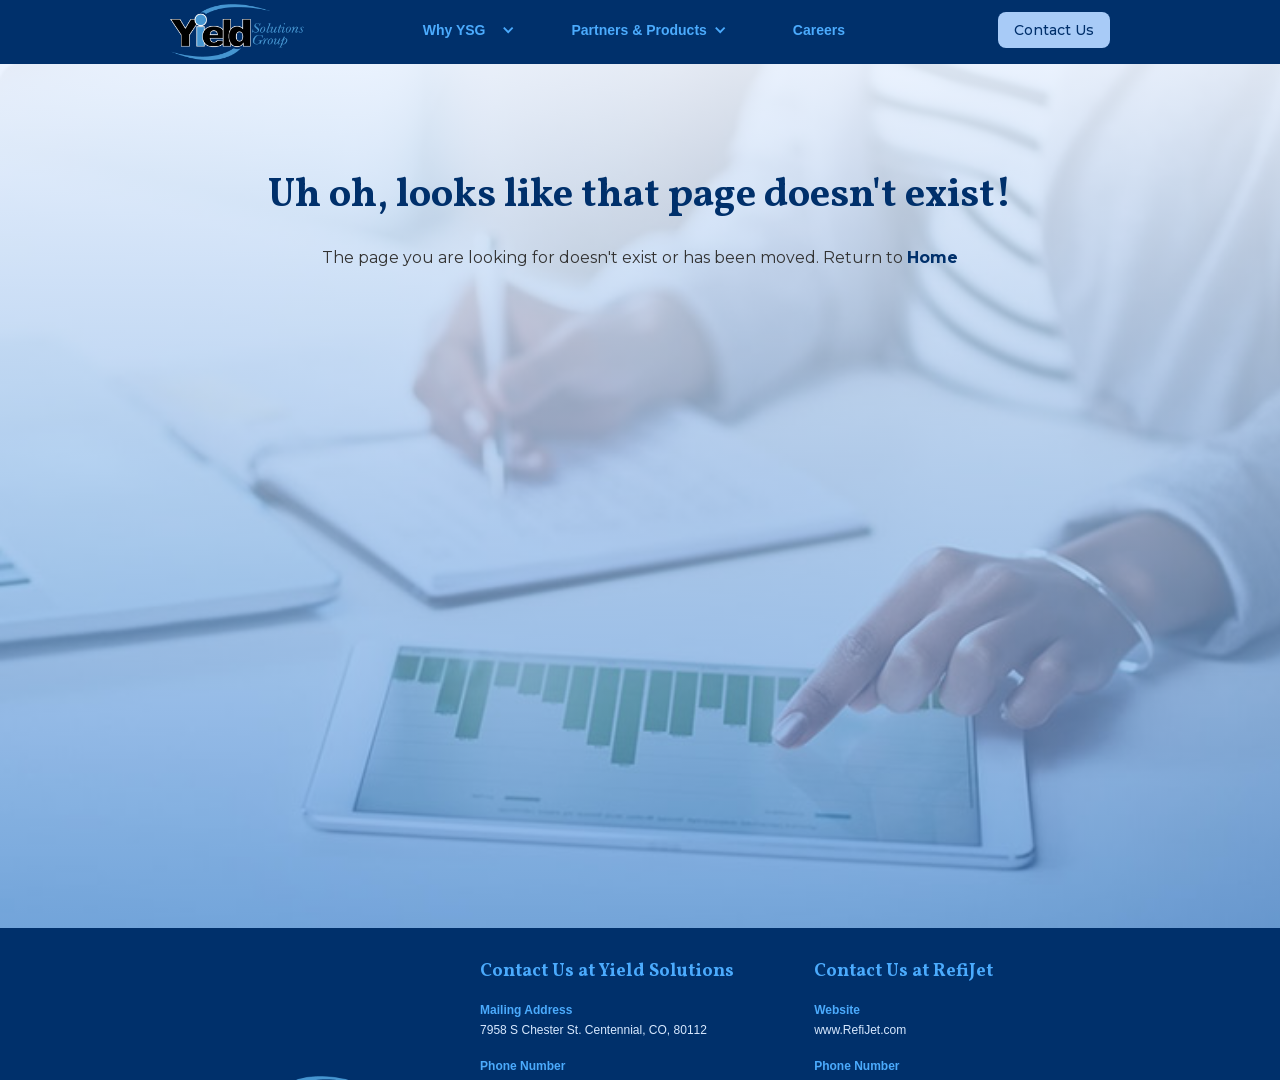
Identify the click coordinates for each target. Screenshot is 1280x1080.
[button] (461, 30)
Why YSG (454, 30)
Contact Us (1054, 30)
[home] (237, 32)
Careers (819, 30)
